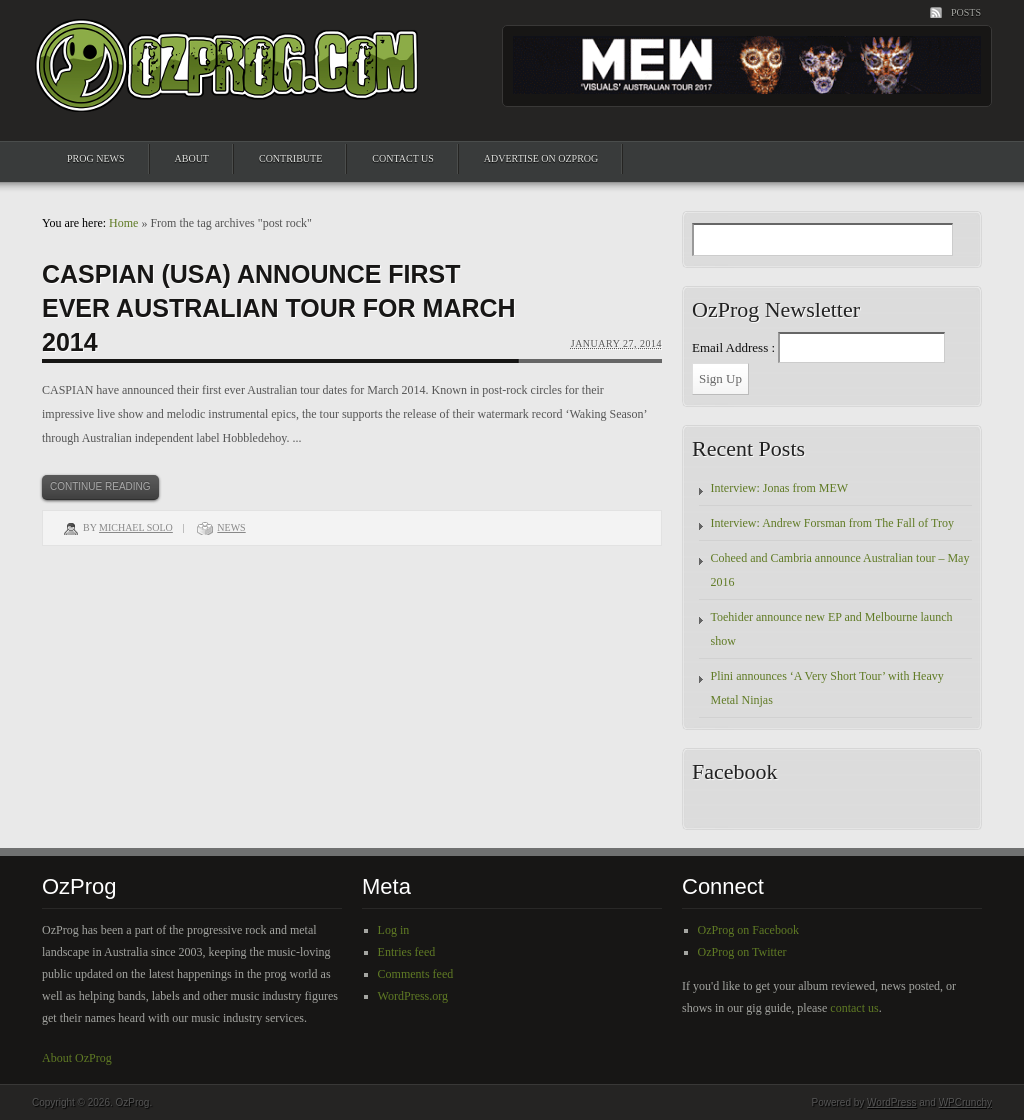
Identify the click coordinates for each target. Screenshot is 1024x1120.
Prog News (96, 158)
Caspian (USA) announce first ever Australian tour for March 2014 (279, 308)
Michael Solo (136, 527)
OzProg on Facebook (748, 930)
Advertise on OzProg (541, 158)
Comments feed (416, 974)
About (192, 158)
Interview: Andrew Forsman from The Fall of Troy (832, 523)
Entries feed (407, 952)
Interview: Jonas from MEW (780, 488)
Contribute (290, 158)
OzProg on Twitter (742, 952)
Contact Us (403, 158)
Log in (394, 930)
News (231, 527)
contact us (854, 1008)
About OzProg (77, 1058)
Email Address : (733, 347)
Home (123, 223)
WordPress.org (413, 996)
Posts (966, 12)
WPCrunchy (965, 1102)
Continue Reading (100, 486)
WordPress (891, 1102)
